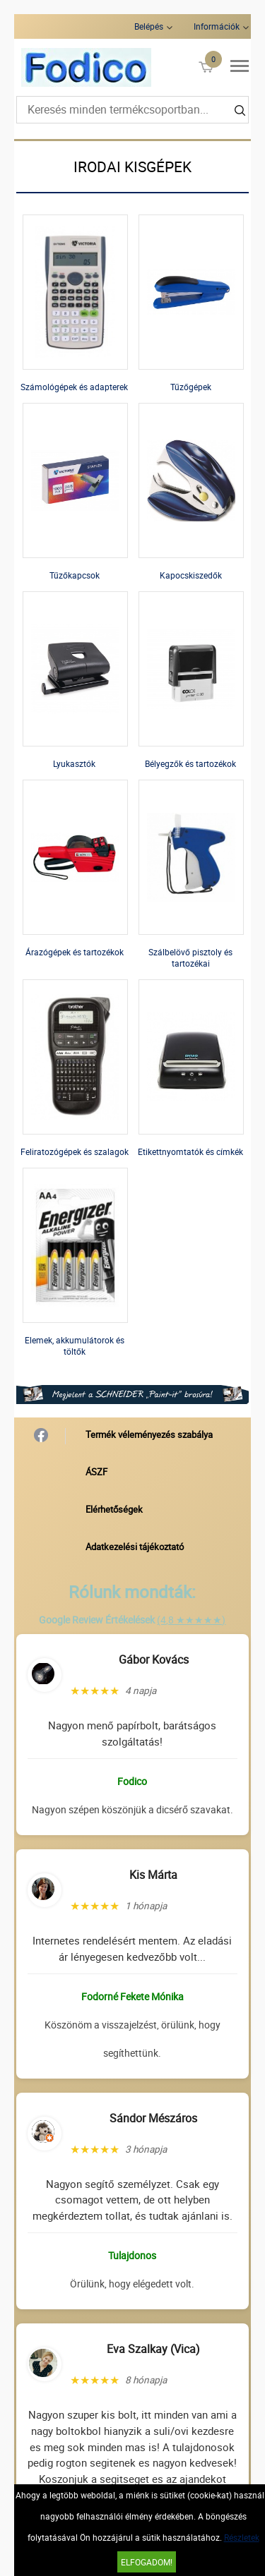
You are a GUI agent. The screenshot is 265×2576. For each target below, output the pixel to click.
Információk (217, 26)
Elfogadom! (146, 2562)
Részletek (241, 2537)
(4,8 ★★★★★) (191, 1619)
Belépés (148, 26)
